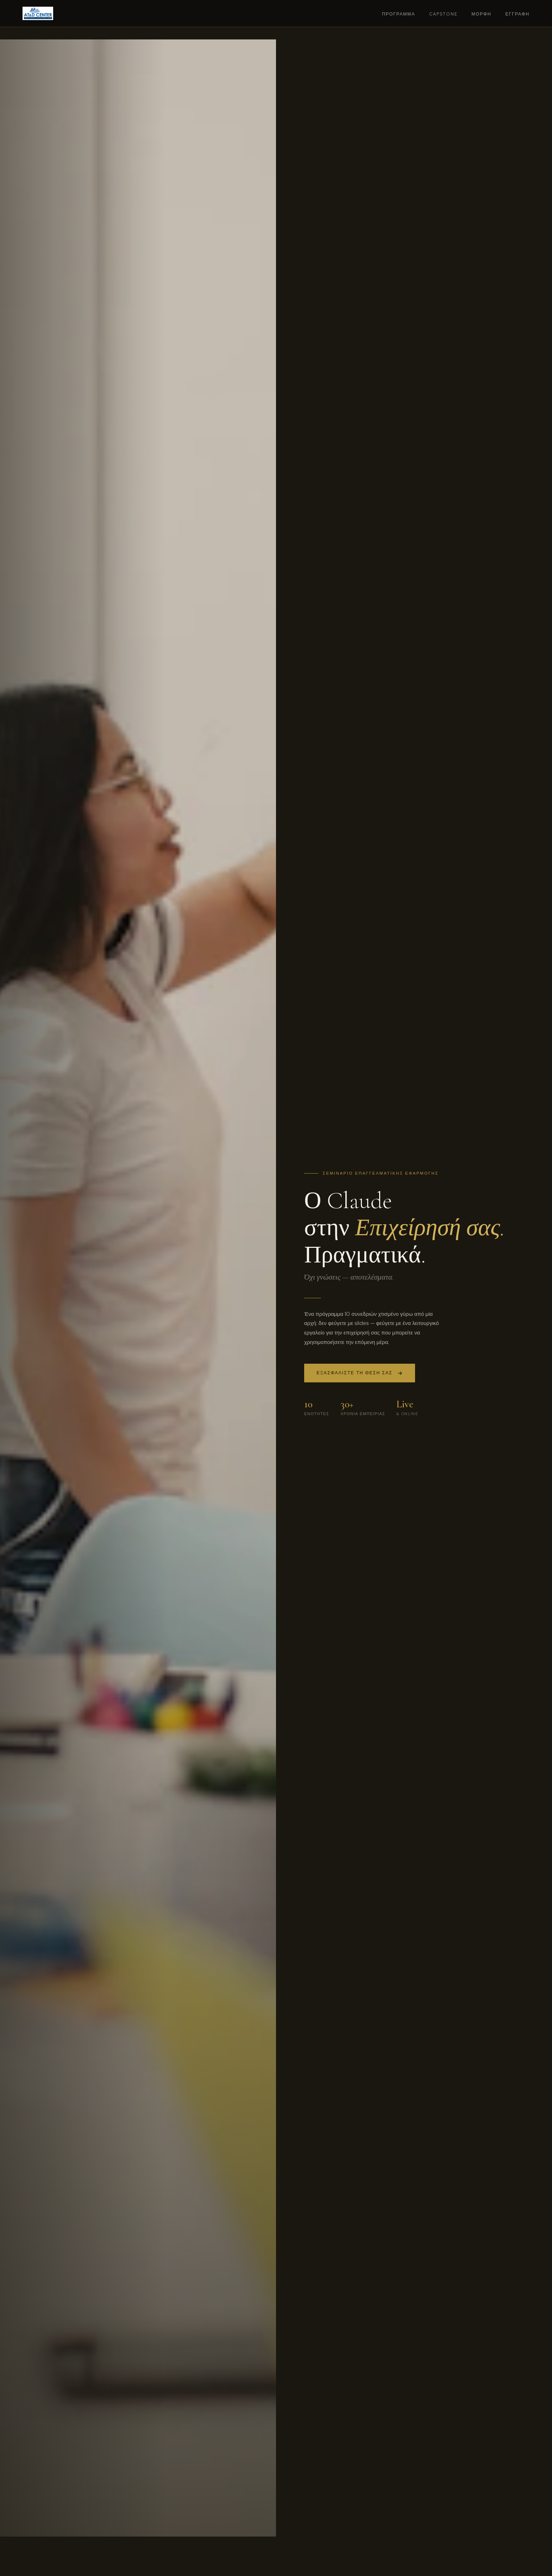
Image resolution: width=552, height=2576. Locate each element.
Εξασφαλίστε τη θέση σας (359, 1374)
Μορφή (481, 14)
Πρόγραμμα (398, 14)
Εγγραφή (517, 14)
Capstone (443, 14)
